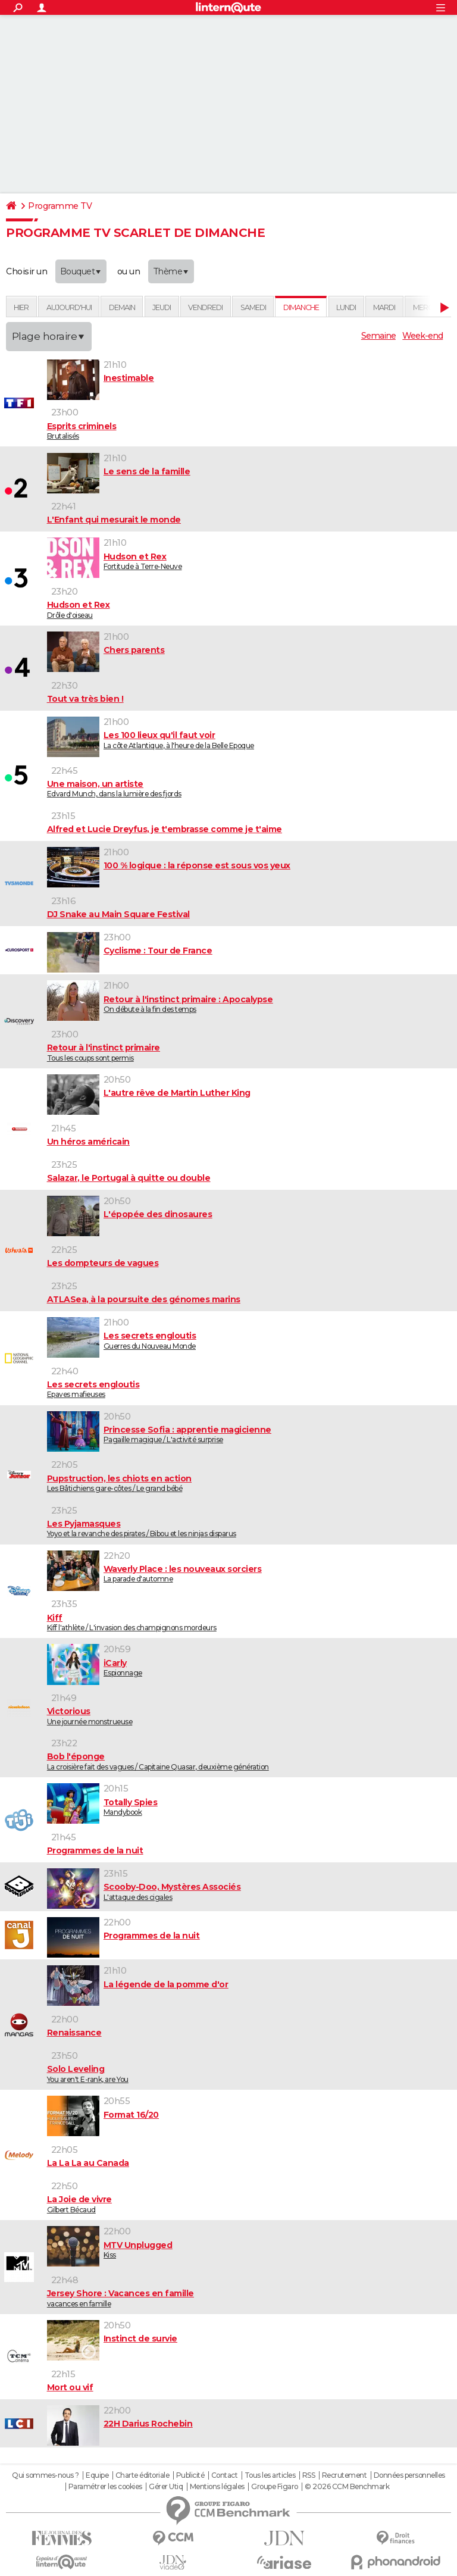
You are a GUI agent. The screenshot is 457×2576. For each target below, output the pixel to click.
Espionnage (249, 1668)
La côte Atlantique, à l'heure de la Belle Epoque (249, 740)
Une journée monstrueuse (249, 1716)
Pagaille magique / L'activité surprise (249, 1434)
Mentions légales (217, 2487)
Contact (224, 2475)
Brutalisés (249, 431)
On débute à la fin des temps (249, 1004)
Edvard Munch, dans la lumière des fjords (249, 789)
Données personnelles (409, 2475)
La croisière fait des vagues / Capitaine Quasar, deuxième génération (249, 1761)
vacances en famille (249, 2298)
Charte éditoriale (142, 2475)
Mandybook (249, 1807)
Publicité (190, 2475)
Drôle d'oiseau (249, 609)
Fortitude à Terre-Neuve (249, 561)
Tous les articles (270, 2475)
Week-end (422, 335)
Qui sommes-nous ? (45, 2475)
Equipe (97, 2475)
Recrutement (344, 2475)
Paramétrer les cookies (105, 2487)
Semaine (378, 335)
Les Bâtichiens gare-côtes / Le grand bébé (249, 1483)
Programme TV (60, 206)
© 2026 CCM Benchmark (347, 2487)
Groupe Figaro (274, 2487)
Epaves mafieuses (249, 1389)
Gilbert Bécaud (249, 2204)
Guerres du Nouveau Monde (249, 1340)
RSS (308, 2475)
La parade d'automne (249, 1574)
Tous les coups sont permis (249, 1052)
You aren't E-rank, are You (249, 2074)
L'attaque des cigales (249, 1891)
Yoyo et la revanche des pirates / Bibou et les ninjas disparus (249, 1528)
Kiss (249, 2250)
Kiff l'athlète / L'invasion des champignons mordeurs (249, 1622)
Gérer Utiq (166, 2487)
